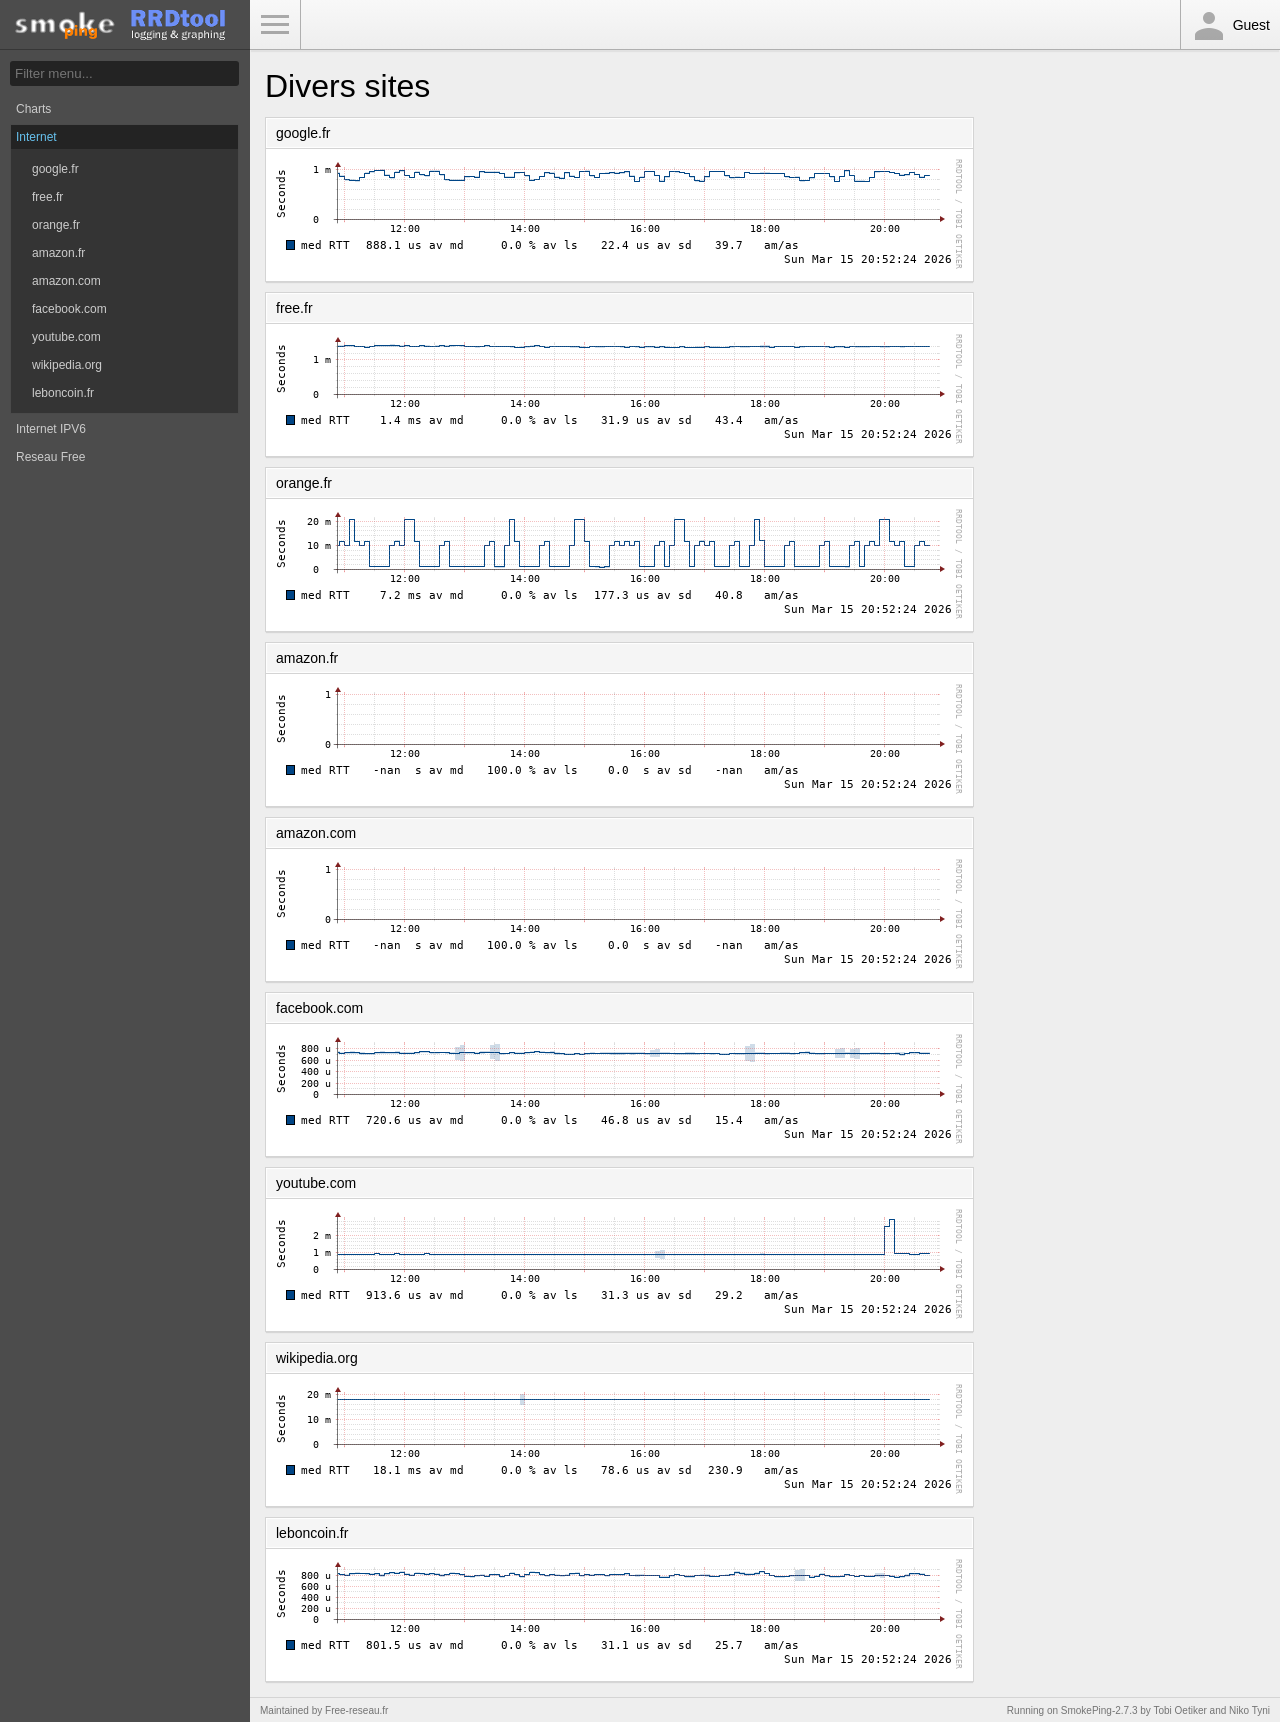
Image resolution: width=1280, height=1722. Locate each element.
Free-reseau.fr (356, 1710)
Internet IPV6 (51, 429)
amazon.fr (58, 253)
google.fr (55, 169)
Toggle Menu (275, 25)
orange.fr (56, 225)
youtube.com (66, 337)
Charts (33, 109)
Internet (36, 137)
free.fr (47, 197)
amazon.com (66, 281)
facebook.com (69, 309)
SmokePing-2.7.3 (1099, 1710)
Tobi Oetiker (1179, 1710)
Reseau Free (50, 457)
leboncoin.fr (63, 393)
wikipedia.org (67, 365)
